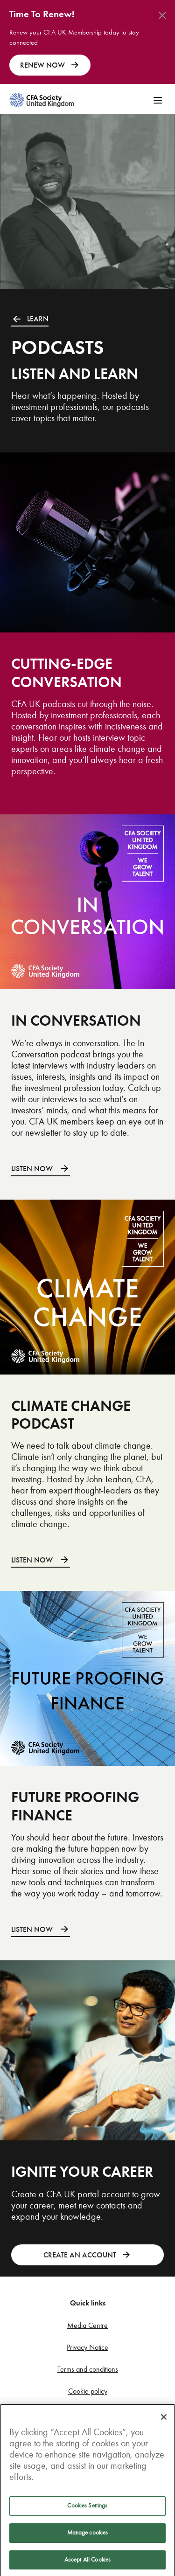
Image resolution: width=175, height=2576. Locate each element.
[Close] (164, 2421)
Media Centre (87, 2325)
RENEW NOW (50, 65)
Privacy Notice (87, 2347)
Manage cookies (87, 2537)
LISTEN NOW (40, 1168)
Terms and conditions (87, 2369)
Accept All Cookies (87, 2564)
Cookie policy (87, 2391)
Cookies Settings (87, 2510)
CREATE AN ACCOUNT (87, 2255)
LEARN (30, 319)
